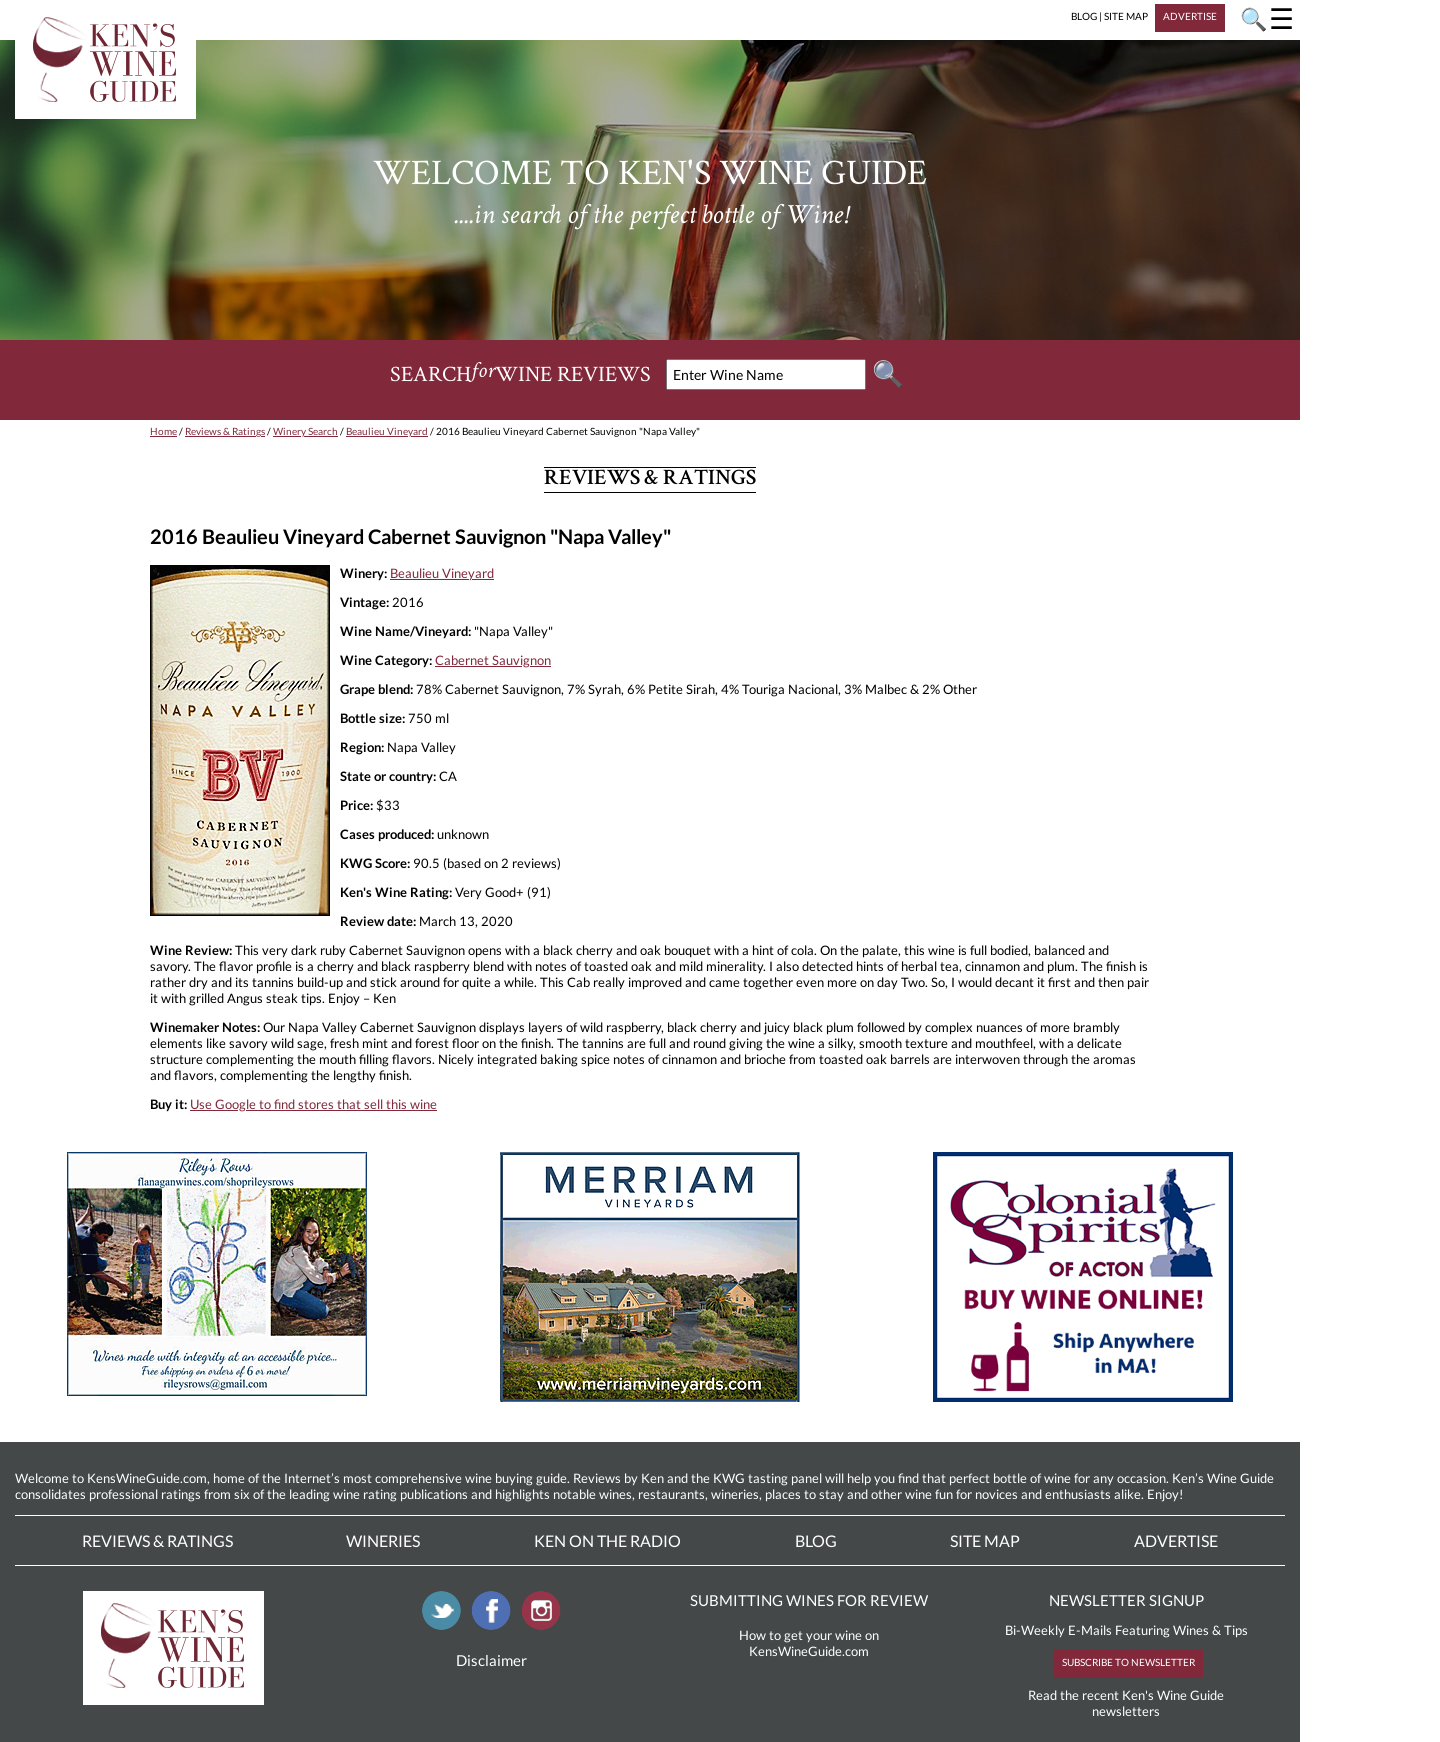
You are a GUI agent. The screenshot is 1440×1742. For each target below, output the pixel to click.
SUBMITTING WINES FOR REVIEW (809, 1600)
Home (163, 431)
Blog (816, 1540)
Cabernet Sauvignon (493, 660)
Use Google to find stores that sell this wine (313, 1104)
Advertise (1176, 1540)
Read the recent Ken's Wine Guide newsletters (1126, 1703)
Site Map (985, 1540)
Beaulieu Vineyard (387, 431)
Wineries (383, 1540)
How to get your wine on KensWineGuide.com (809, 1643)
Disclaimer (491, 1660)
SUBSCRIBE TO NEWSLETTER (1128, 1662)
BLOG (1084, 16)
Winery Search (305, 431)
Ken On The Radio (607, 1540)
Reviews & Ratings (225, 431)
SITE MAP (1126, 16)
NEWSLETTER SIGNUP (1126, 1600)
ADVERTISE (1190, 16)
